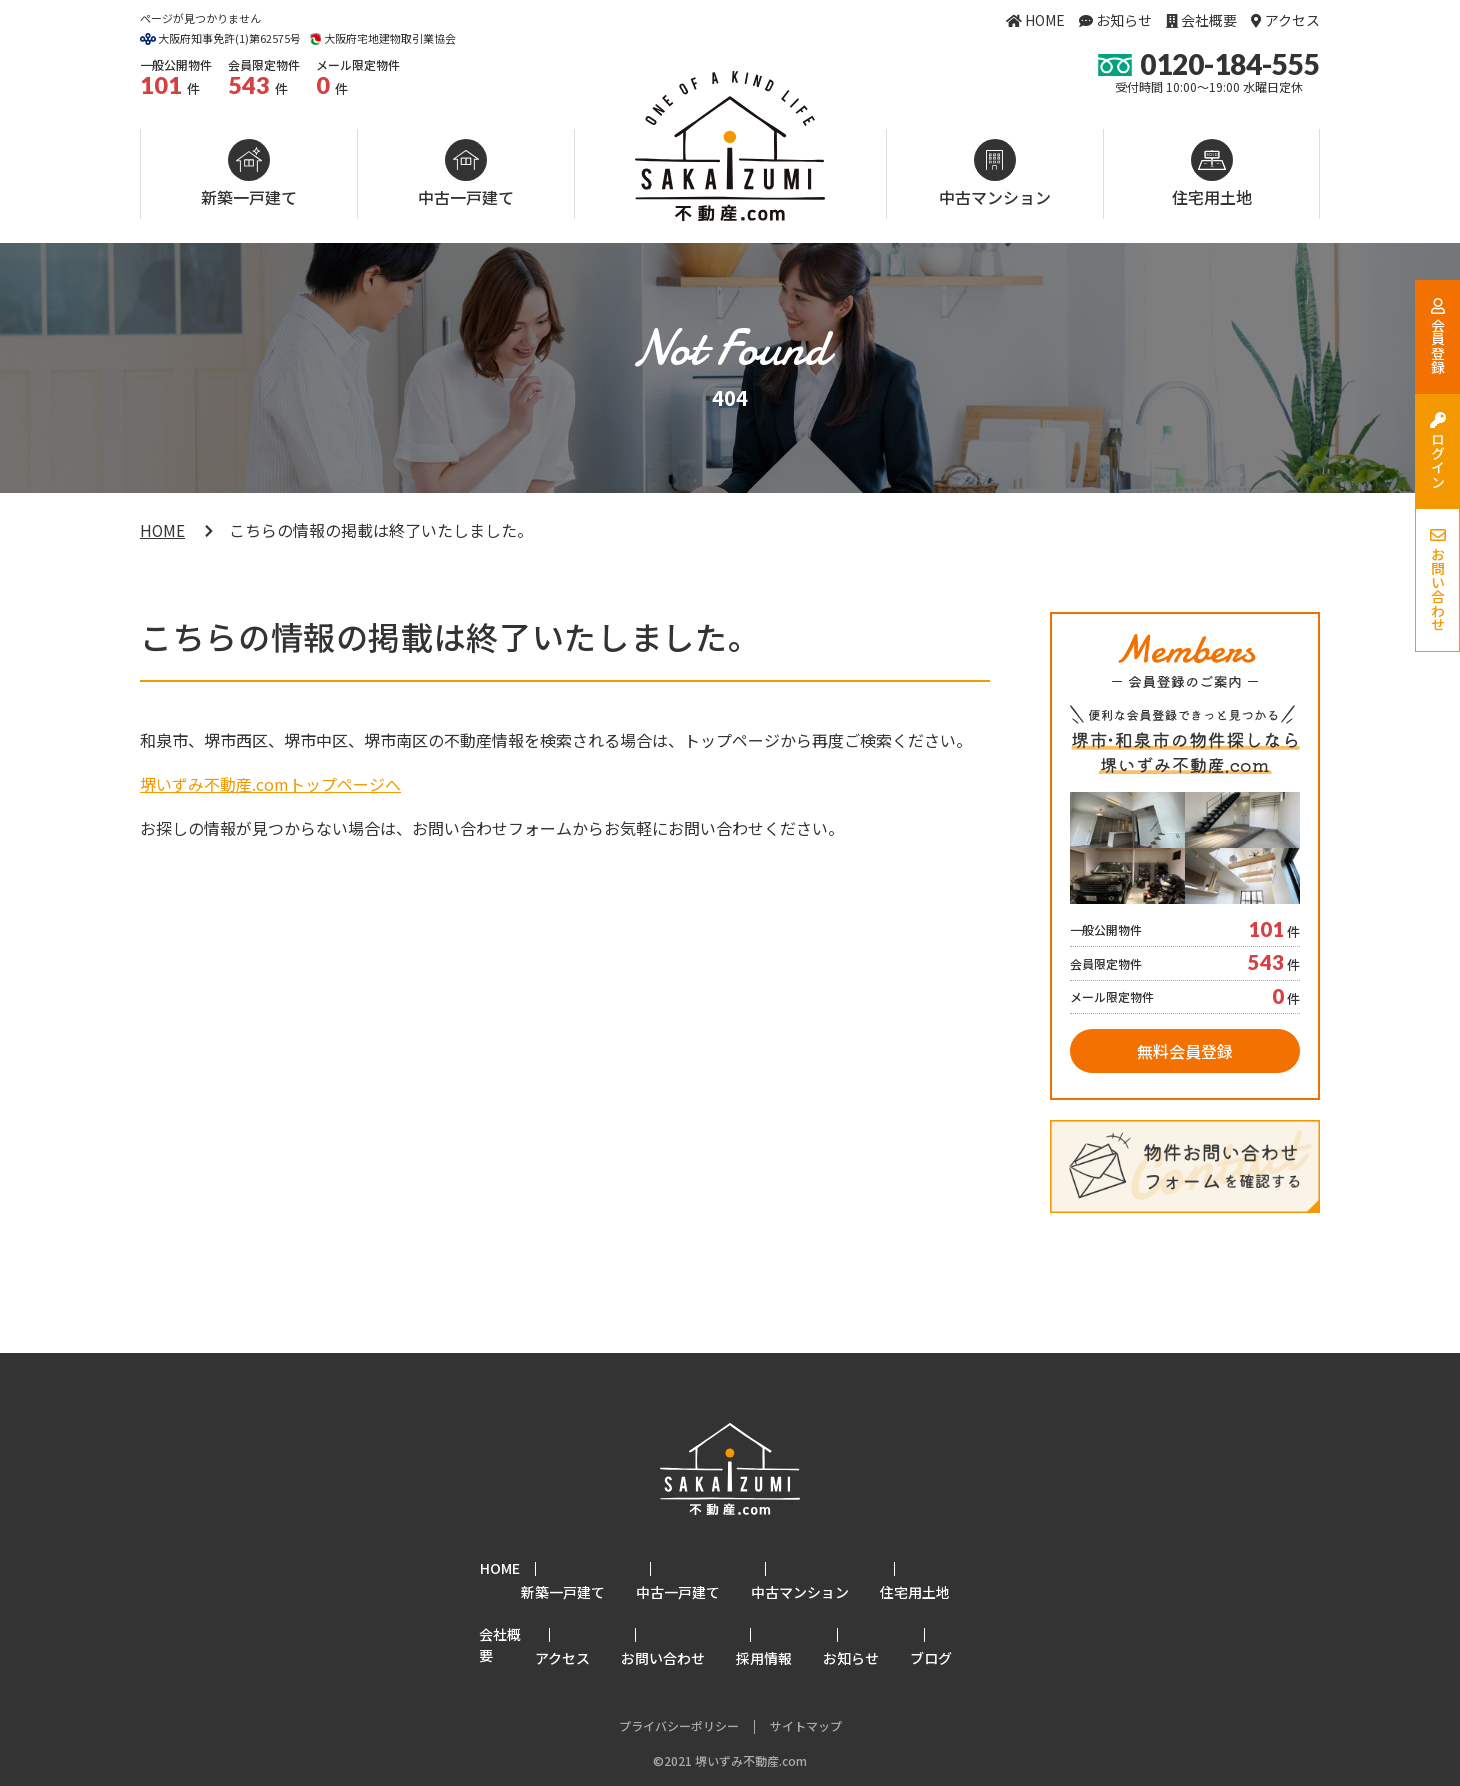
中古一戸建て (466, 197)
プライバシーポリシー (679, 1671)
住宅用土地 (1212, 197)
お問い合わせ (693, 1607)
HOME (1045, 20)
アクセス (1292, 20)
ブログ (961, 1607)
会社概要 (1209, 20)
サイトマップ (806, 1671)
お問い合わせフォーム (492, 828)
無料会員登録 (1185, 1051)
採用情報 (794, 1607)
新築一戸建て (249, 197)
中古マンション (995, 197)
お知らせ (1124, 20)
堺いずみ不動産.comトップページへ (270, 784)
